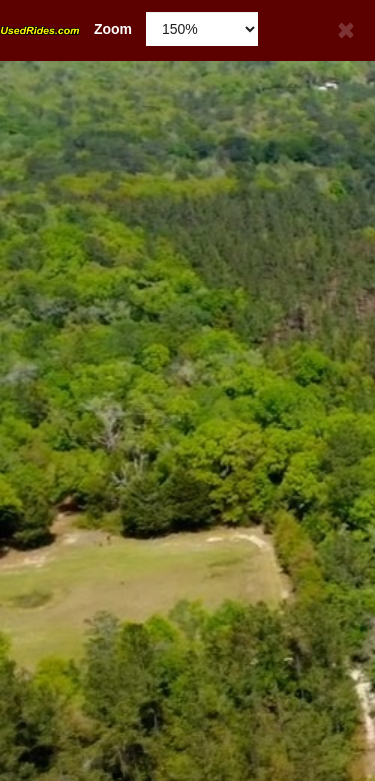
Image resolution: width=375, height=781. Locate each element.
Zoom (66, 29)
